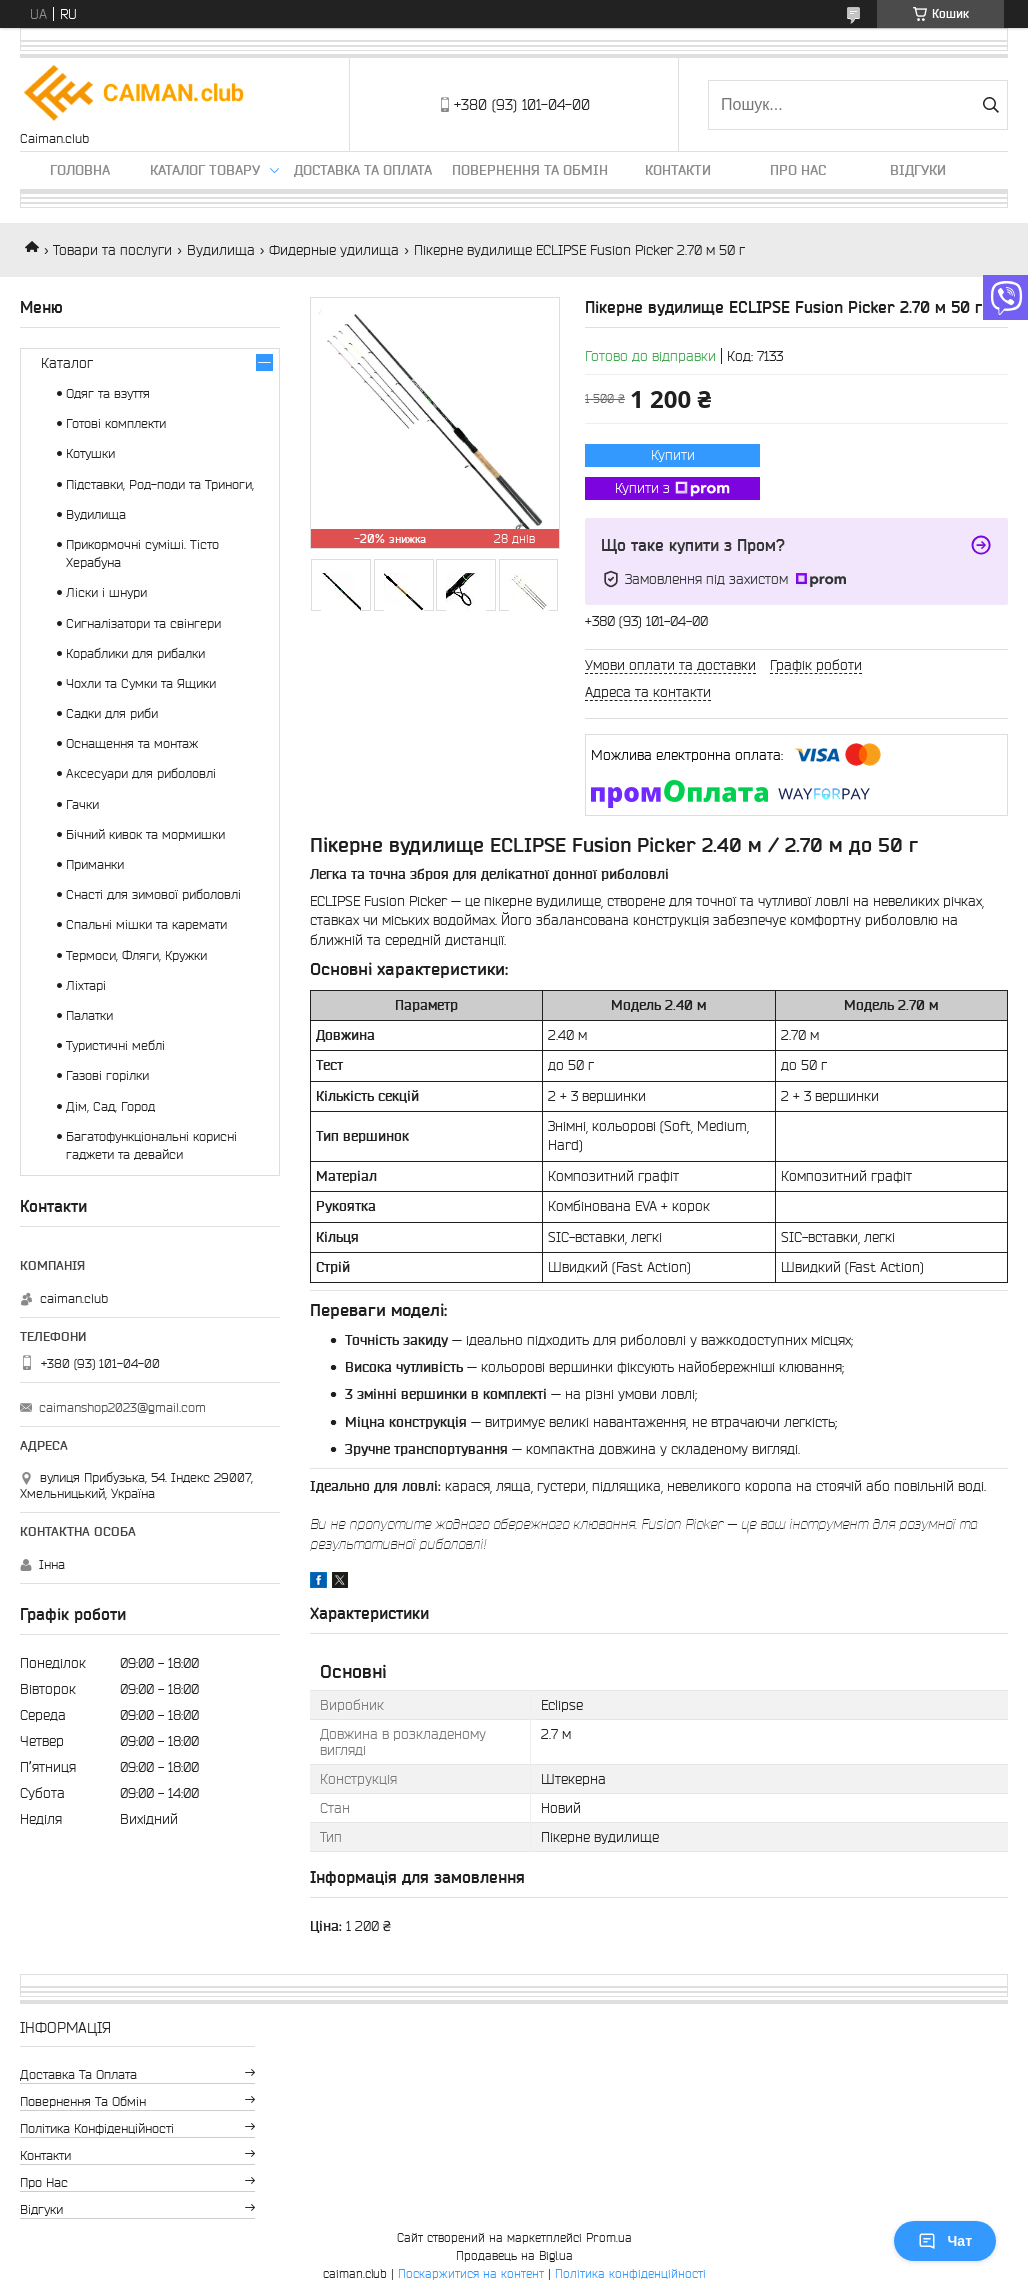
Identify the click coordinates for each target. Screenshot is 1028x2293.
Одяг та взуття (108, 393)
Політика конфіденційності (97, 2128)
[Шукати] (990, 105)
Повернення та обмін (530, 170)
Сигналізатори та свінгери (143, 623)
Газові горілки (107, 1075)
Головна (80, 170)
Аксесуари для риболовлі (141, 773)
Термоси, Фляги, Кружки (136, 955)
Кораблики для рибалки (135, 653)
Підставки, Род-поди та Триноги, (160, 484)
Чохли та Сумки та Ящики (141, 683)
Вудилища (221, 250)
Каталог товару (205, 170)
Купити (673, 455)
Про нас (798, 170)
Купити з (672, 489)
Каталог (67, 363)
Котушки (90, 453)
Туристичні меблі (115, 1045)
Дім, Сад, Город (110, 1106)
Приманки (95, 864)
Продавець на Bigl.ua (514, 2255)
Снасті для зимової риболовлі (153, 894)
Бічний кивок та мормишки (145, 834)
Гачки (82, 804)
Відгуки (918, 170)
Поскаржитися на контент (471, 2273)
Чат (945, 2241)
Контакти (678, 170)
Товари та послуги (112, 250)
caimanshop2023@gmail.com (122, 1407)
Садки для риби (112, 713)
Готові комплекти (116, 423)
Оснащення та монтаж (132, 743)
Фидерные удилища (334, 250)
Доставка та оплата (363, 170)
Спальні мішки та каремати (146, 924)
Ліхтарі (86, 985)
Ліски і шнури (106, 592)
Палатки (89, 1015)
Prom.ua (609, 2237)
